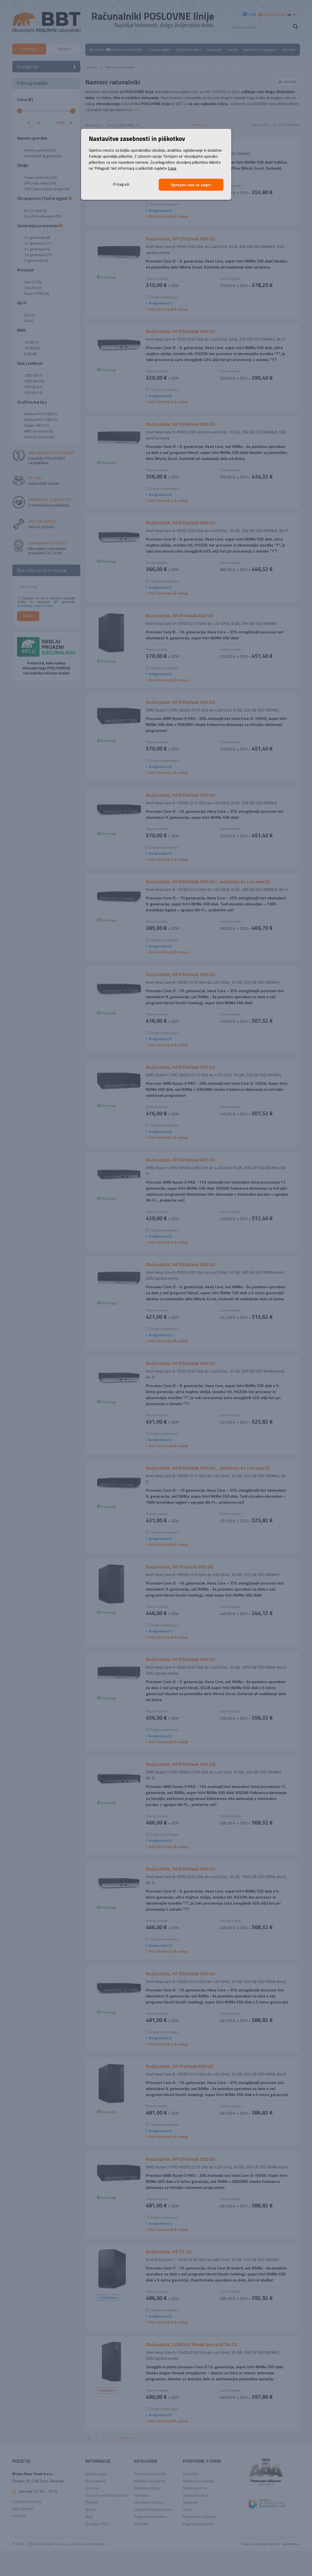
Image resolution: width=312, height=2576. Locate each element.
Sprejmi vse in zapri (191, 185)
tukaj (172, 168)
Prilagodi (121, 184)
